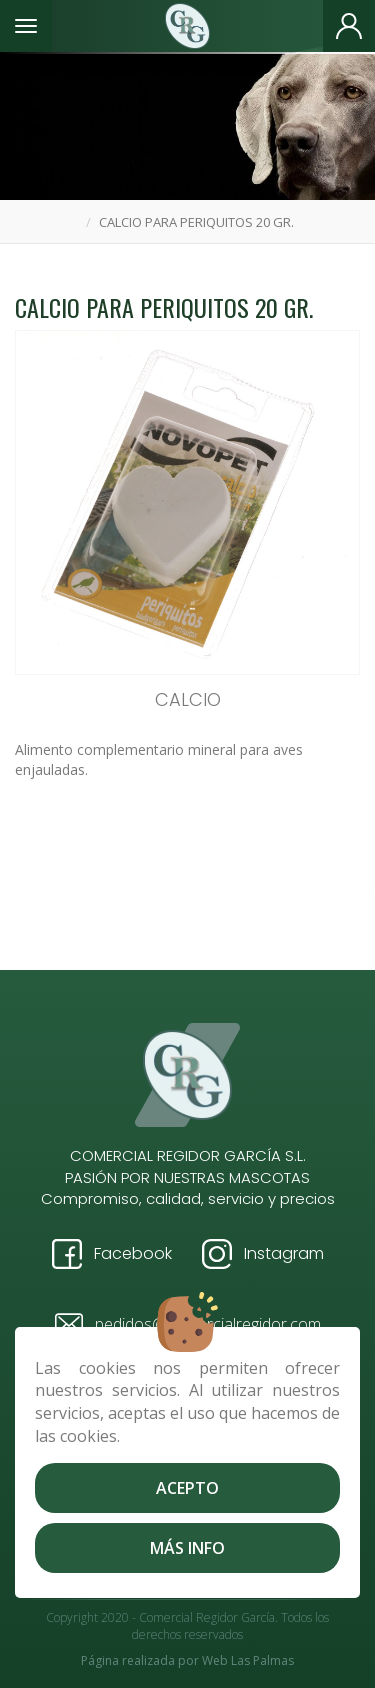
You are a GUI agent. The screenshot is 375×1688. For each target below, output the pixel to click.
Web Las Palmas (248, 1660)
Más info (187, 1548)
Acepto (187, 1488)
